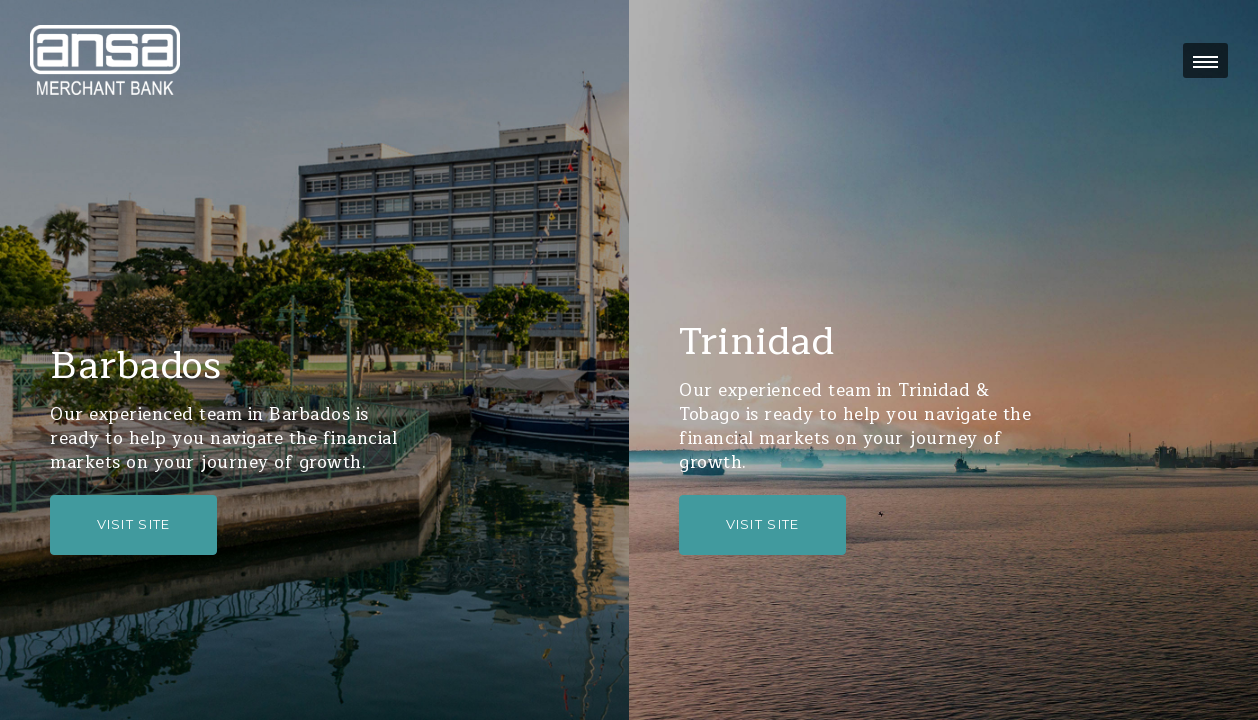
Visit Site (134, 524)
